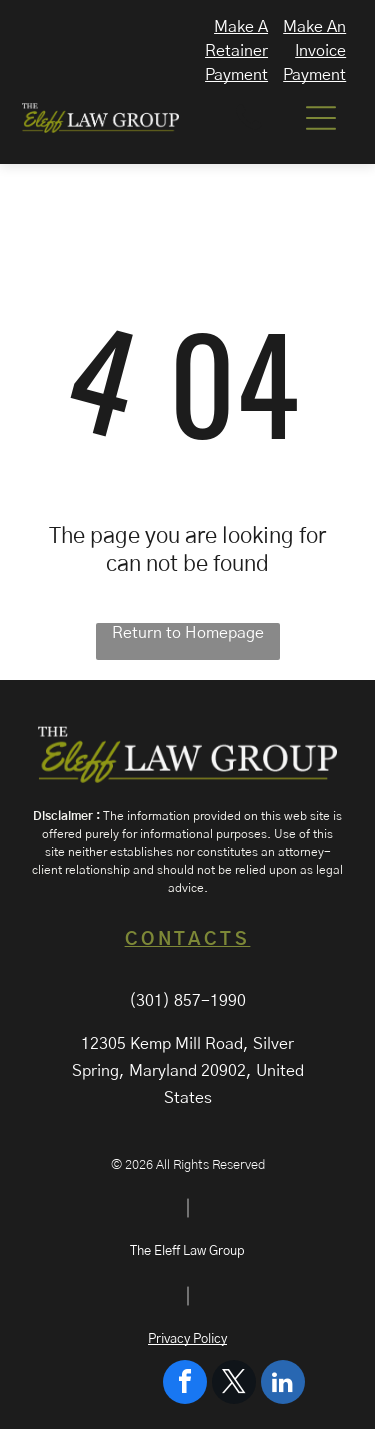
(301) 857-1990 (187, 1001)
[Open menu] (321, 118)
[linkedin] (283, 1384)
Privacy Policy (187, 1339)
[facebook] (185, 1384)
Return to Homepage (188, 633)
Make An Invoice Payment (314, 51)
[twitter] (234, 1384)
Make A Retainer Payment (236, 51)
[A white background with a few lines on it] (249, 129)
